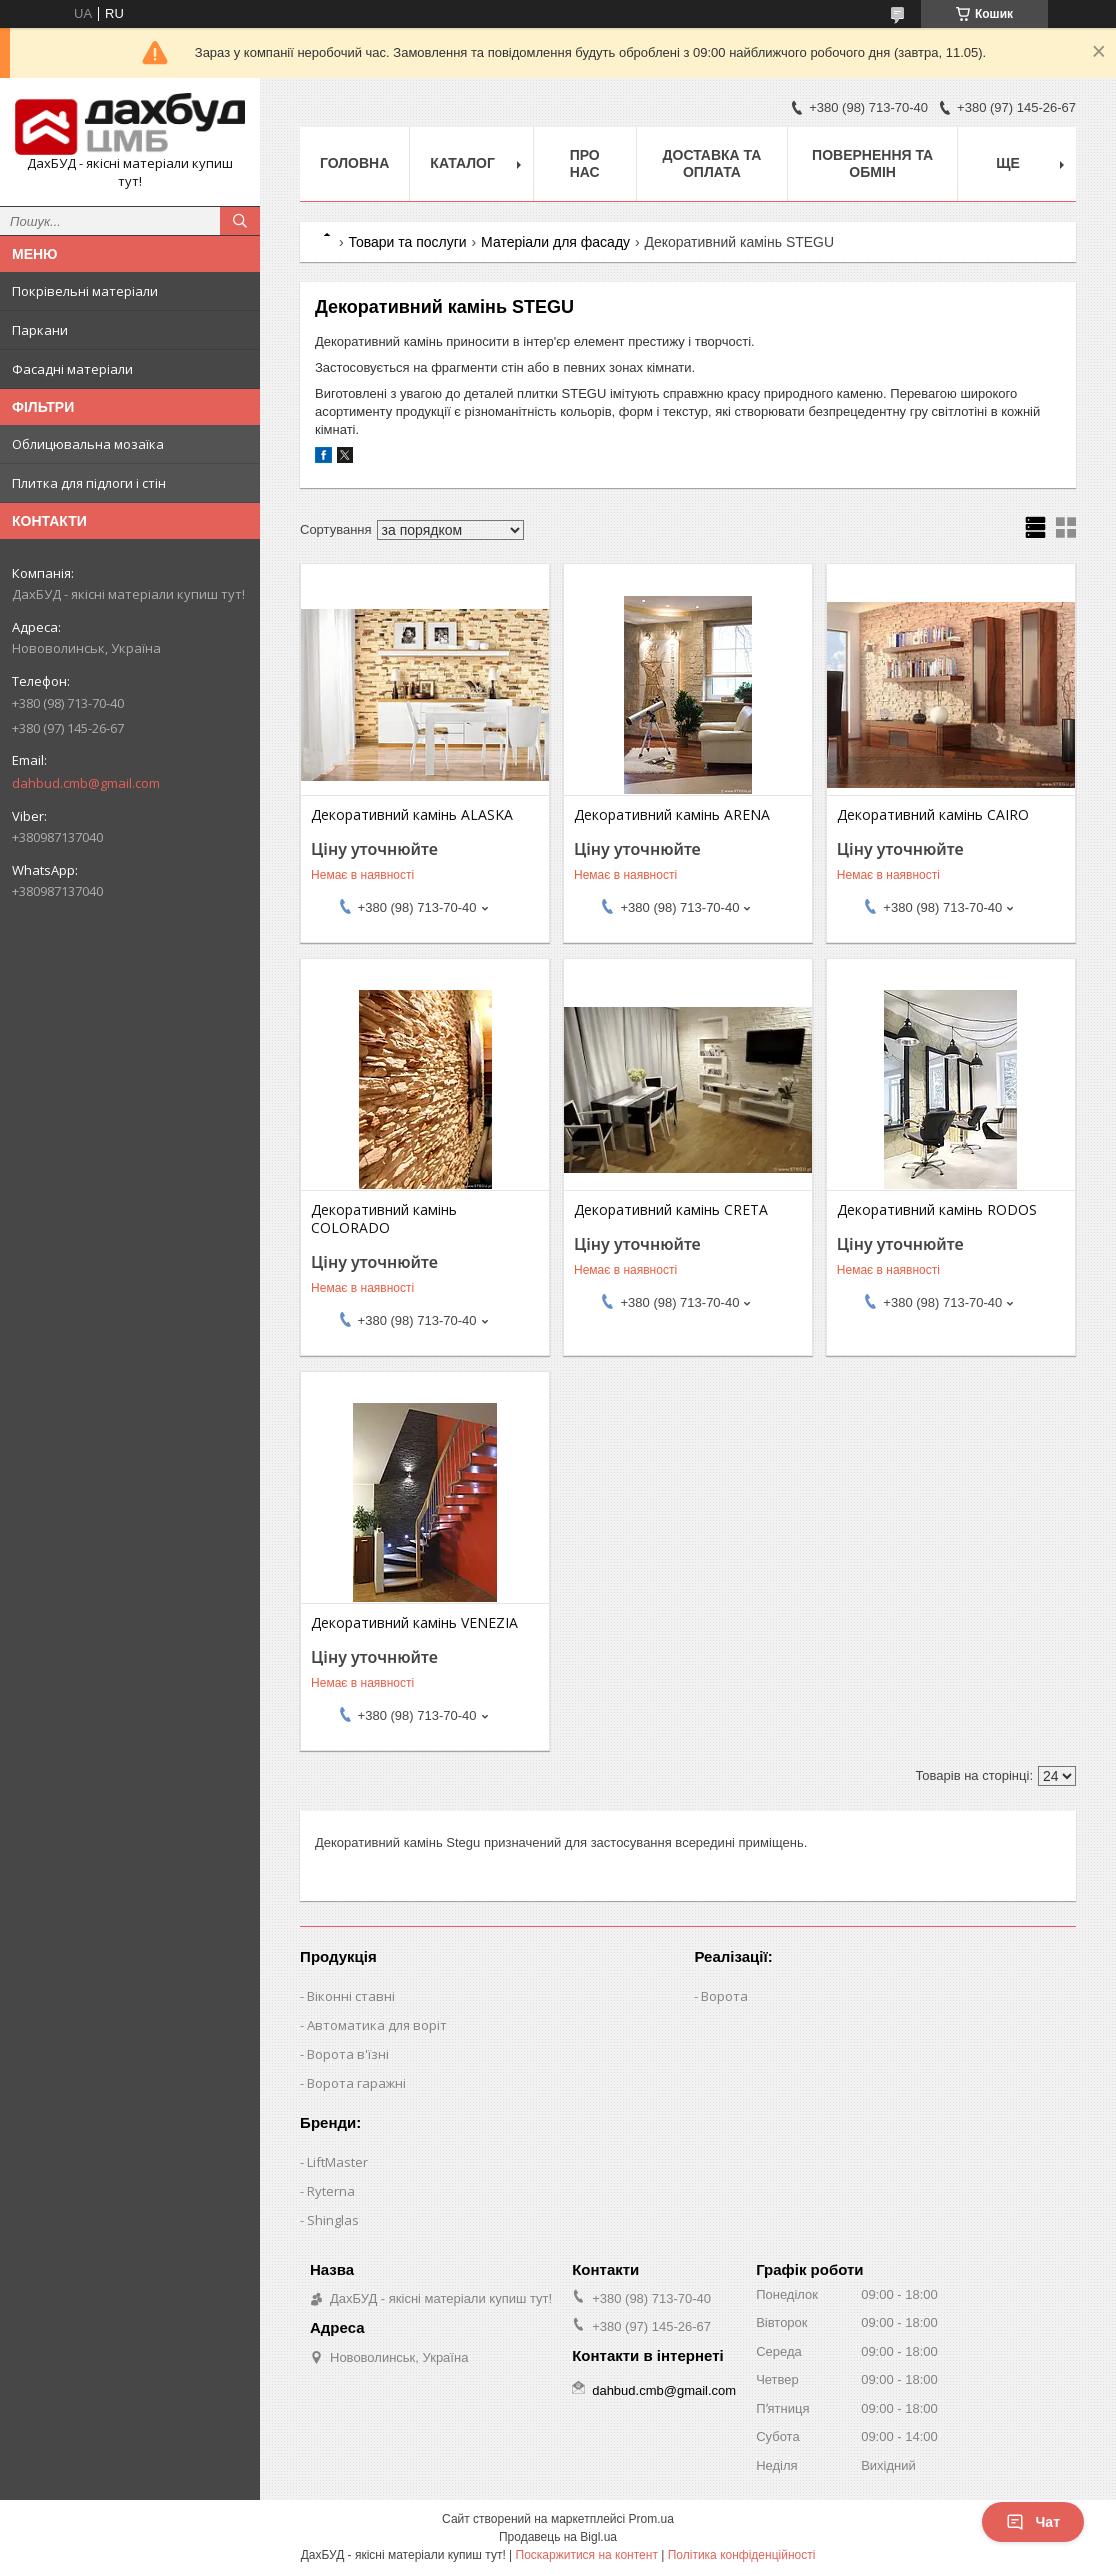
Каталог (462, 163)
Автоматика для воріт (377, 2025)
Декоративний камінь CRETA (671, 1210)
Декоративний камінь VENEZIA (414, 1623)
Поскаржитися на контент (587, 2555)
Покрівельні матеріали (85, 291)
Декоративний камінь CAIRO (933, 815)
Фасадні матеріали (72, 369)
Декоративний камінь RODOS (937, 1210)
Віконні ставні (351, 1996)
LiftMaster (337, 2162)
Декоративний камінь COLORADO (384, 1219)
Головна (354, 163)
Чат (1033, 2522)
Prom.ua (651, 2519)
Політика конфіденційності (742, 2555)
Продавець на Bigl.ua (558, 2537)
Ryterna (331, 2191)
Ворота (724, 1996)
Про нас (585, 163)
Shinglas (333, 2220)
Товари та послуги (407, 242)
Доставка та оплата (712, 163)
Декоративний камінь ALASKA (412, 815)
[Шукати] (240, 221)
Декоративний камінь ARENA (672, 815)
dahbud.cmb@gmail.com (86, 783)
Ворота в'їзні (348, 2054)
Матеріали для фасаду (555, 242)
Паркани (40, 330)
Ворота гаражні (356, 2083)
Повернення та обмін (872, 163)
